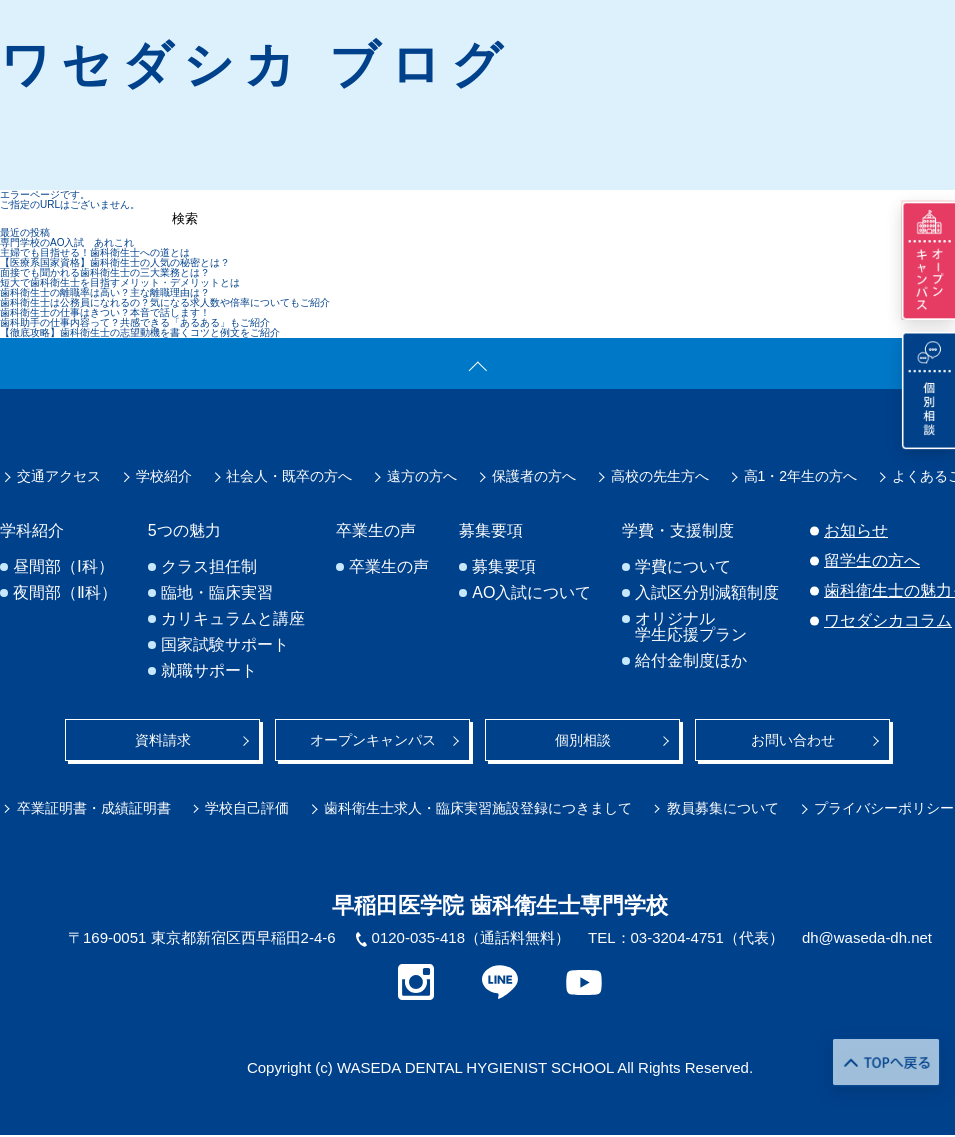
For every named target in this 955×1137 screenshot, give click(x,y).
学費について (683, 567)
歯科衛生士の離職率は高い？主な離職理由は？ (105, 292)
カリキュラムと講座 (233, 619)
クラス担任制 (209, 567)
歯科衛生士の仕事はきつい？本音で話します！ (105, 312)
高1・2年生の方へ (801, 476)
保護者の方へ (534, 476)
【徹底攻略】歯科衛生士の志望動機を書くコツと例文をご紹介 (140, 332)
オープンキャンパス (373, 740)
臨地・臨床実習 (217, 593)
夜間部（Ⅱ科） (65, 593)
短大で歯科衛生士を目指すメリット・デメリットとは (120, 282)
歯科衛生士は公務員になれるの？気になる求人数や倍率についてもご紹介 (165, 302)
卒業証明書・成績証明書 (94, 808)
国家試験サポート (225, 645)
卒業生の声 (389, 567)
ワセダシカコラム (888, 620)
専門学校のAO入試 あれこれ (67, 242)
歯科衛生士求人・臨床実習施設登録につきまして (478, 808)
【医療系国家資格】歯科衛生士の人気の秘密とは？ (115, 262)
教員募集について (723, 808)
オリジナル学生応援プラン (691, 627)
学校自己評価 (248, 808)
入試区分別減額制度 (707, 593)
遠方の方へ (422, 476)
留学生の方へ (872, 560)
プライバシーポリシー (884, 808)
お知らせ (856, 530)
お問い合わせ (793, 740)
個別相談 (583, 740)
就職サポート (209, 671)
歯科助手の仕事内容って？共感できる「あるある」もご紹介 (135, 322)
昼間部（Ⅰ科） (63, 567)
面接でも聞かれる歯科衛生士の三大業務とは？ (105, 272)
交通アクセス (59, 476)
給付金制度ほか (691, 661)
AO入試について (531, 593)
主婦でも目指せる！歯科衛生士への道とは (95, 252)
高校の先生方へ (660, 476)
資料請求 (163, 740)
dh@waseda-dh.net (867, 937)
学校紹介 (164, 476)
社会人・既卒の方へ (289, 476)
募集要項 (504, 567)
